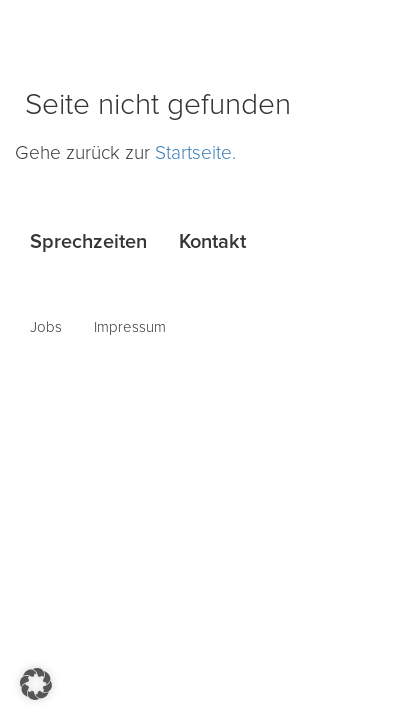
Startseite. (195, 153)
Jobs (46, 327)
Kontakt (212, 242)
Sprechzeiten (88, 242)
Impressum (130, 327)
